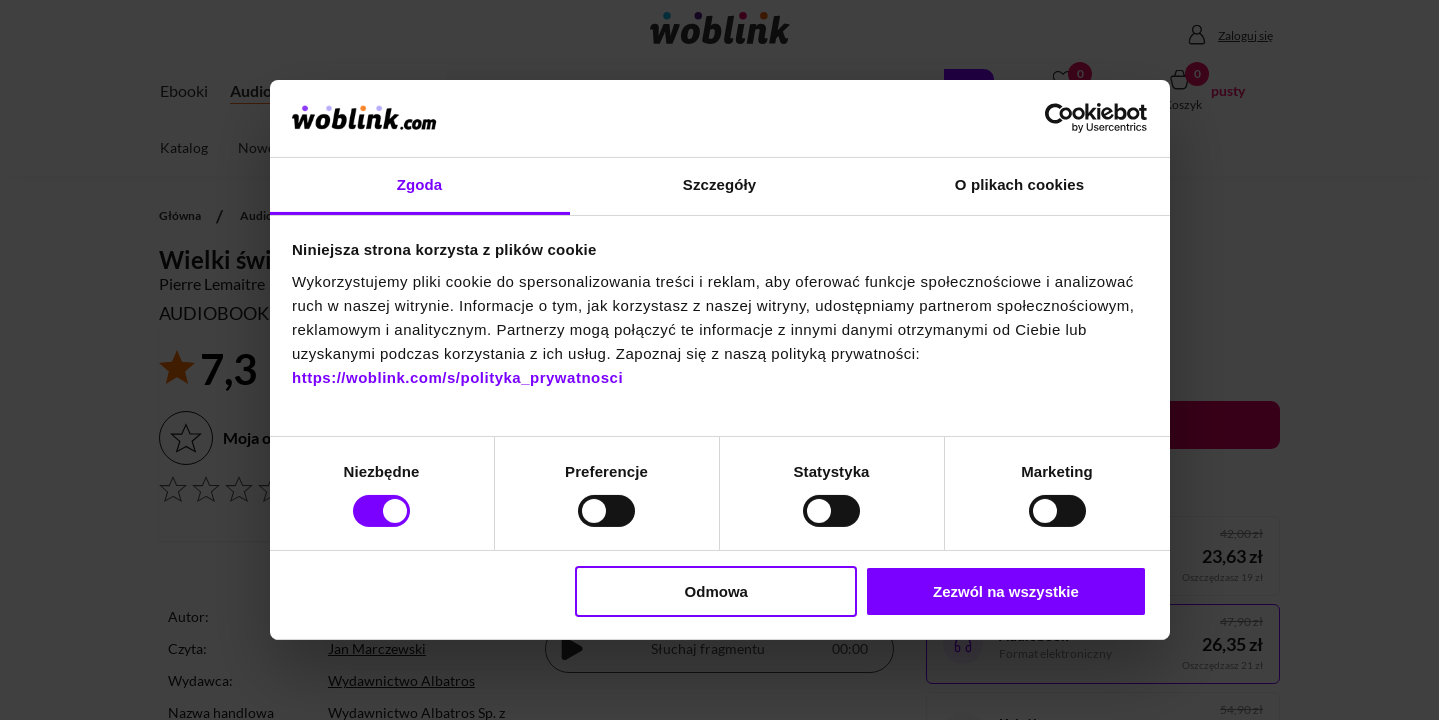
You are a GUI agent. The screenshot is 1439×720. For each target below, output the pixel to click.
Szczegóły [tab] (719, 184)
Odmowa (716, 591)
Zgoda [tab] (420, 184)
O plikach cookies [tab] (1019, 184)
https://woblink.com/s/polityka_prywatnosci (457, 377)
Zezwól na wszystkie (1006, 591)
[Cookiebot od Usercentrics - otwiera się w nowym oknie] (1059, 118)
